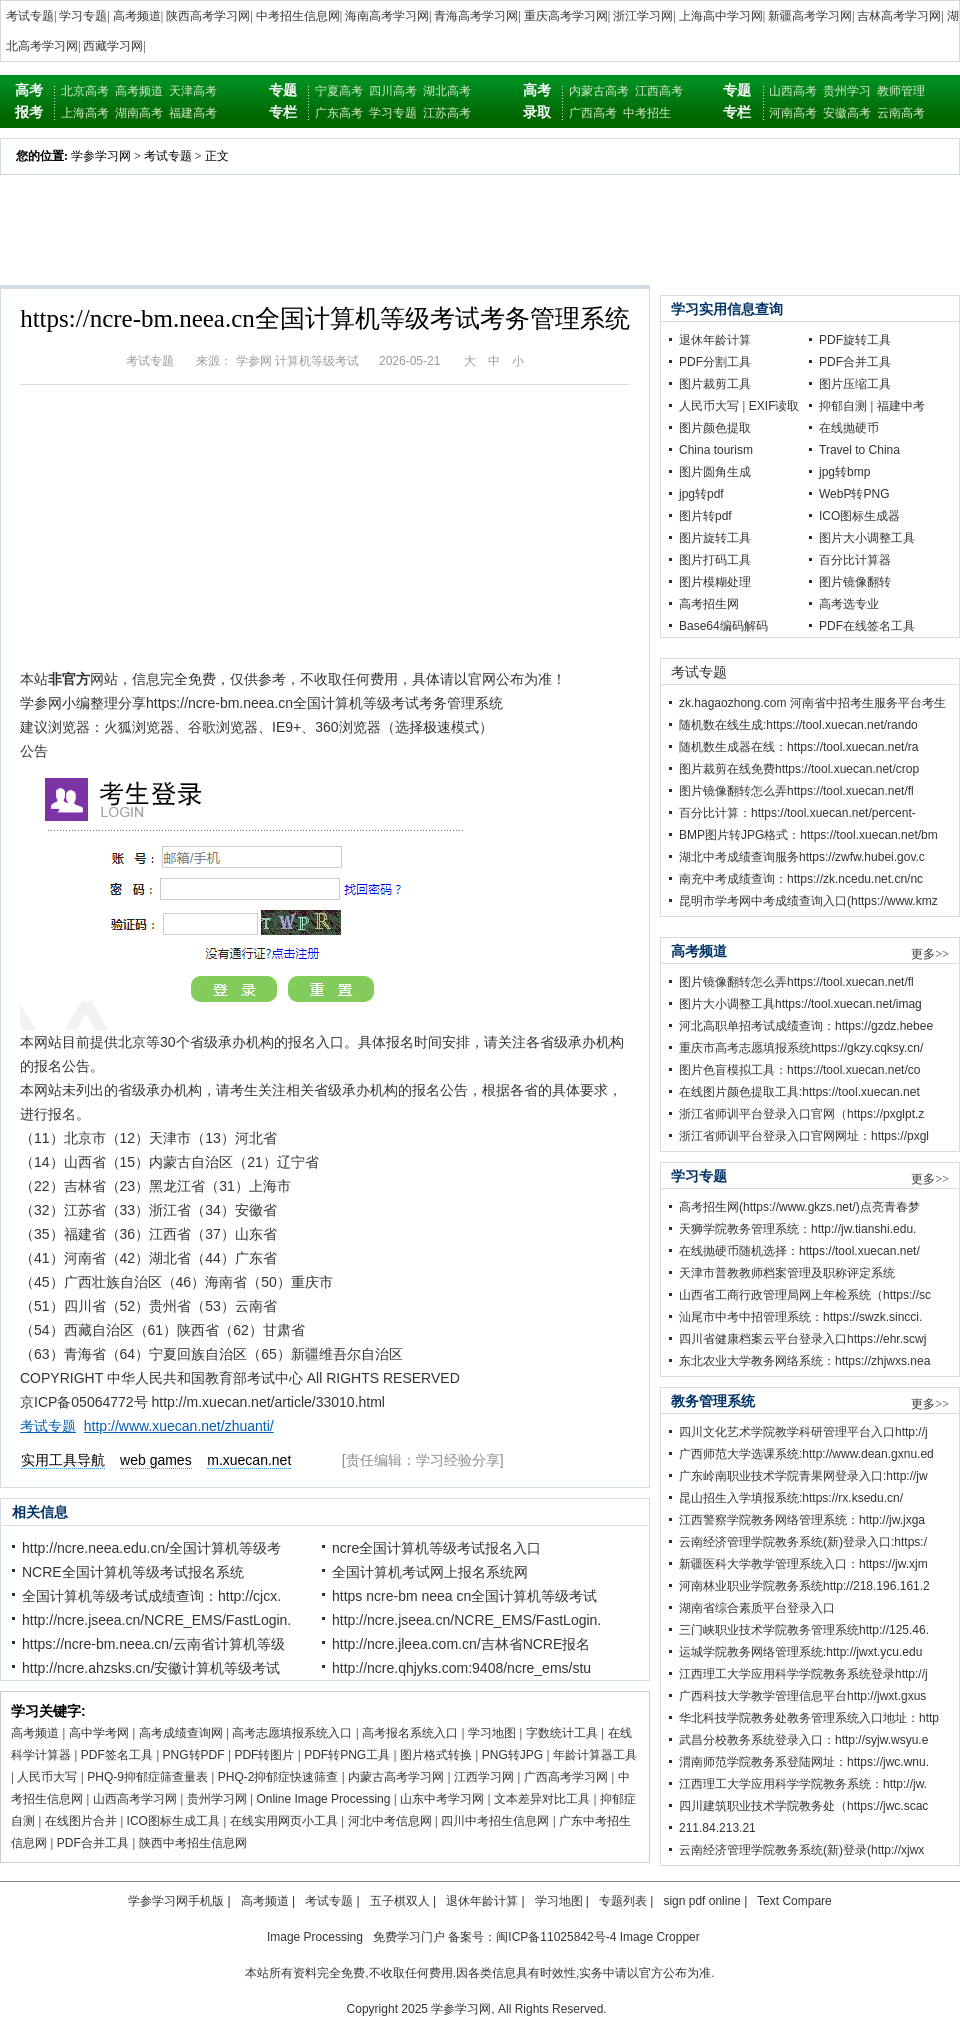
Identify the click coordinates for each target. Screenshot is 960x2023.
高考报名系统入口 (410, 1733)
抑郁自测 (843, 406)
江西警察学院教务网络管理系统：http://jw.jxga (802, 1520)
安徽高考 (847, 113)
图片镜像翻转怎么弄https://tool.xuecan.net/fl (796, 791)
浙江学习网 (643, 16)
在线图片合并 (81, 1821)
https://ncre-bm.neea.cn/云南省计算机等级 (153, 1644)
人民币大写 (47, 1777)
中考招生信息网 (298, 16)
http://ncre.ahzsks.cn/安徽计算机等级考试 (151, 1668)
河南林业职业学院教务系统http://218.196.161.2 (804, 1586)
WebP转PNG (854, 494)
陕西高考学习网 (208, 16)
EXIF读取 (774, 406)
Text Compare (794, 1901)
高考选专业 (849, 604)
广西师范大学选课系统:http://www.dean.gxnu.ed (806, 1454)
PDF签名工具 (117, 1755)
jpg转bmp (844, 472)
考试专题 (30, 16)
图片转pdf (705, 516)
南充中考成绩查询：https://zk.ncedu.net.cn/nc (801, 879)
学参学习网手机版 (176, 1901)
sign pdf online (701, 1901)
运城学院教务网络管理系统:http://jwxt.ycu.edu (800, 1652)
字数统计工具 (562, 1733)
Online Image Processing (323, 1799)
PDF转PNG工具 (347, 1755)
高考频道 (137, 16)
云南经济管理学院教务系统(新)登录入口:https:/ (803, 1542)
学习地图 (492, 1733)
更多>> (930, 954)
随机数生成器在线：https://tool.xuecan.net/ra (798, 747)
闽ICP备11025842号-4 (556, 1937)
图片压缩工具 (855, 384)
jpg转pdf (701, 494)
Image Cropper (660, 1937)
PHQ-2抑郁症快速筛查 (278, 1777)
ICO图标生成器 (859, 516)
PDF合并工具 (93, 1843)
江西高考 (659, 91)
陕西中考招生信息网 (193, 1843)
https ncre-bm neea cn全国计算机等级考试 (464, 1596)
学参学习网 (101, 156)
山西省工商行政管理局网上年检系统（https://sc (805, 1295)
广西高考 (593, 113)
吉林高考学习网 (899, 16)
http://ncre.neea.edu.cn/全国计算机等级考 (151, 1548)
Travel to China (859, 450)
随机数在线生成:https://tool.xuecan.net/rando (798, 725)
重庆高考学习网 (566, 16)
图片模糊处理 (715, 582)
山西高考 (793, 91)
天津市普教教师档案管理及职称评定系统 (787, 1273)
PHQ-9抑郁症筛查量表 (147, 1777)
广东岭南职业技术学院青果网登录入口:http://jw (803, 1476)
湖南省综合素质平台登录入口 (757, 1608)
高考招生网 (709, 604)
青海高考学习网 (476, 16)
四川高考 (393, 91)
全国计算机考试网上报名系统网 (430, 1572)
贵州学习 (847, 91)
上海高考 (85, 113)
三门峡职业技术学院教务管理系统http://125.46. (804, 1630)
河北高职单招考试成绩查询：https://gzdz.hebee (806, 1026)
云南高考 (901, 113)
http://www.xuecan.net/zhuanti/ (179, 1426)
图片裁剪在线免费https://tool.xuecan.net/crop (799, 769)
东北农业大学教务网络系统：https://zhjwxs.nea (804, 1361)
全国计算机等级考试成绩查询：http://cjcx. (151, 1596)
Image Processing (315, 1937)
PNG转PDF (194, 1755)
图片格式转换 (436, 1755)
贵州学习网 (217, 1799)
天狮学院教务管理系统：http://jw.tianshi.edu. (797, 1229)
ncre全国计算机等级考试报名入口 (436, 1548)
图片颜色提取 (715, 428)
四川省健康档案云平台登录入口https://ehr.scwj (802, 1339)
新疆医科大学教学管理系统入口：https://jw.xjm (803, 1564)
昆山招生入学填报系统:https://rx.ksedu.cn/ (791, 1498)
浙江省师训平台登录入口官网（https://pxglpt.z (801, 1114)
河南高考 (793, 113)
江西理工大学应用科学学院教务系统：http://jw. (803, 1784)
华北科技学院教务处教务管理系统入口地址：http (809, 1718)
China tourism (716, 450)
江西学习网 (484, 1777)
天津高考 (193, 91)
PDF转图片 (264, 1755)
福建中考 (901, 406)
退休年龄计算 (715, 340)
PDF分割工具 (715, 362)
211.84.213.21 (717, 1828)
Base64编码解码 (723, 626)
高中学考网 (99, 1733)
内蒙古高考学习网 (396, 1777)
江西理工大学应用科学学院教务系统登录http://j (803, 1674)
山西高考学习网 (135, 1799)
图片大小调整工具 (867, 538)
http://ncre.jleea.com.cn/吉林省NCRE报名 (461, 1644)
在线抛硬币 (849, 428)
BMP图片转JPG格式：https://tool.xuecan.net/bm (808, 835)
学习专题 (83, 16)
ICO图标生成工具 (173, 1821)
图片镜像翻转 (855, 582)
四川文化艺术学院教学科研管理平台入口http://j (803, 1432)
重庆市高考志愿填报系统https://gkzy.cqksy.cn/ (801, 1048)
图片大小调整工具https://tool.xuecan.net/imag (800, 1004)
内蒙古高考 (599, 91)
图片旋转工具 (715, 538)
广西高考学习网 (566, 1777)
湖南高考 (139, 113)
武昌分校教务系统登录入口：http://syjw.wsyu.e (803, 1740)
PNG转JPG (512, 1755)
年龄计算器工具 (595, 1755)
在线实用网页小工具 (284, 1821)
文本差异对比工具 (542, 1799)
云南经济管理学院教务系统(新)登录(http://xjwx (801, 1850)
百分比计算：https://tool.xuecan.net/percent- (797, 813)
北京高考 (85, 91)
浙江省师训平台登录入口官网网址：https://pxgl (804, 1136)
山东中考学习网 (442, 1799)
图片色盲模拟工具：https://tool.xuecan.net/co (799, 1070)
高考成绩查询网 (181, 1733)
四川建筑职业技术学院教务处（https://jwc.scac (803, 1806)
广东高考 (339, 113)
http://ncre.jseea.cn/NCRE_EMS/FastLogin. (156, 1620)
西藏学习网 (113, 46)
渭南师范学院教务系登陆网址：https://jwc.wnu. (804, 1762)
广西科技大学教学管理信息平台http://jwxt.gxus (802, 1696)
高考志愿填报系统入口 (292, 1733)
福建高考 (193, 113)
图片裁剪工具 (715, 384)
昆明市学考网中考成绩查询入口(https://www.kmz (808, 901)
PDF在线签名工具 (867, 626)
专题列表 (623, 1901)
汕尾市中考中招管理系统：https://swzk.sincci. (800, 1317)
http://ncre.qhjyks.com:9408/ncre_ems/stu (461, 1668)
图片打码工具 (715, 560)
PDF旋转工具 (855, 340)
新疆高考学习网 (810, 16)
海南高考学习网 (387, 16)
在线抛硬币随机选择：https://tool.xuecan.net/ (799, 1251)
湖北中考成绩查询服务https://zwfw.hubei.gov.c (802, 857)
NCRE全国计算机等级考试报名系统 (133, 1572)
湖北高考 (447, 91)
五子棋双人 (400, 1901)
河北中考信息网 (390, 1821)
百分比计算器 (855, 560)
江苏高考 (447, 113)
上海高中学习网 (721, 16)
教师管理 (901, 91)
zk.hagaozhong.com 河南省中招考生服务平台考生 (812, 703)
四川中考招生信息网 (495, 1821)
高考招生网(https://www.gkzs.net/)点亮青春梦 (799, 1207)
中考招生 (647, 113)
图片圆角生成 (715, 472)
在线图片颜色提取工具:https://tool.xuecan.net (799, 1092)
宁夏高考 (339, 91)
